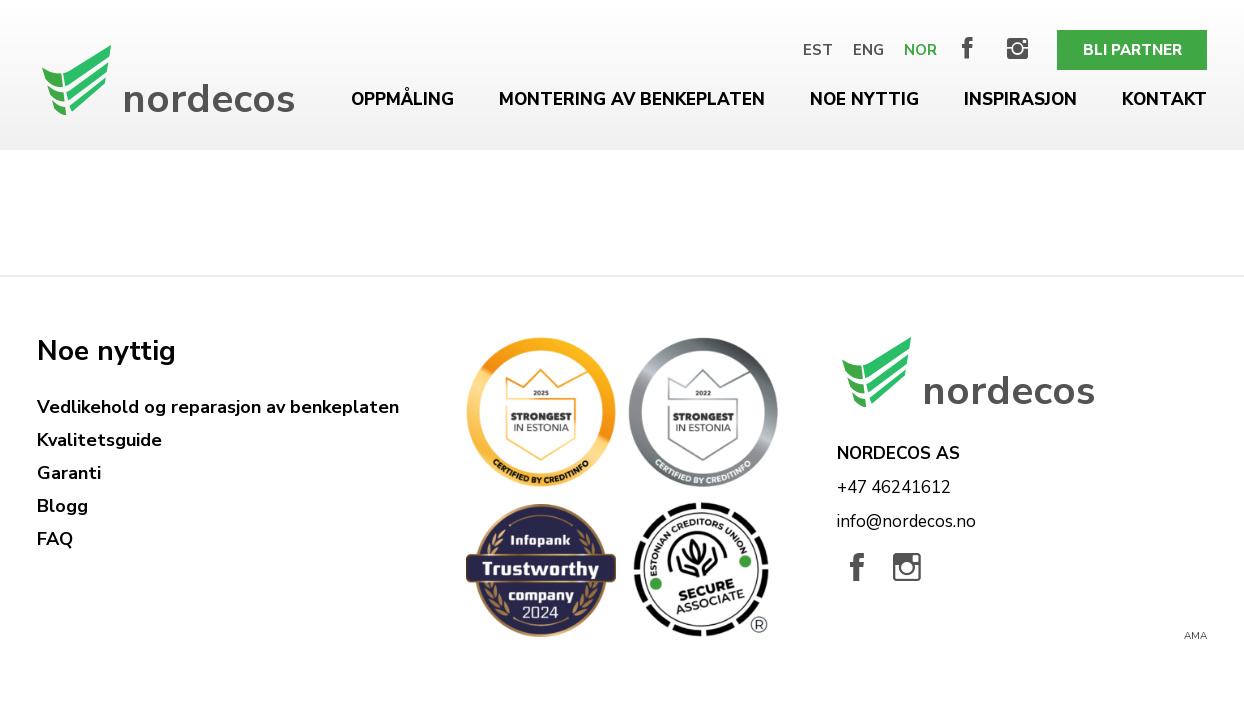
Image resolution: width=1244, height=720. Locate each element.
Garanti (69, 473)
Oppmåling (402, 99)
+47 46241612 (894, 487)
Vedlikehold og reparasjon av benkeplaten (218, 407)
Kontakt (1164, 99)
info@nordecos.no (906, 521)
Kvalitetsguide (99, 440)
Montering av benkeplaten (632, 99)
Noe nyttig (864, 99)
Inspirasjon (1020, 99)
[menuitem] (818, 50)
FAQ (55, 539)
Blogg (62, 506)
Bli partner (1132, 50)
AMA (1195, 636)
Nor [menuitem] (920, 50)
